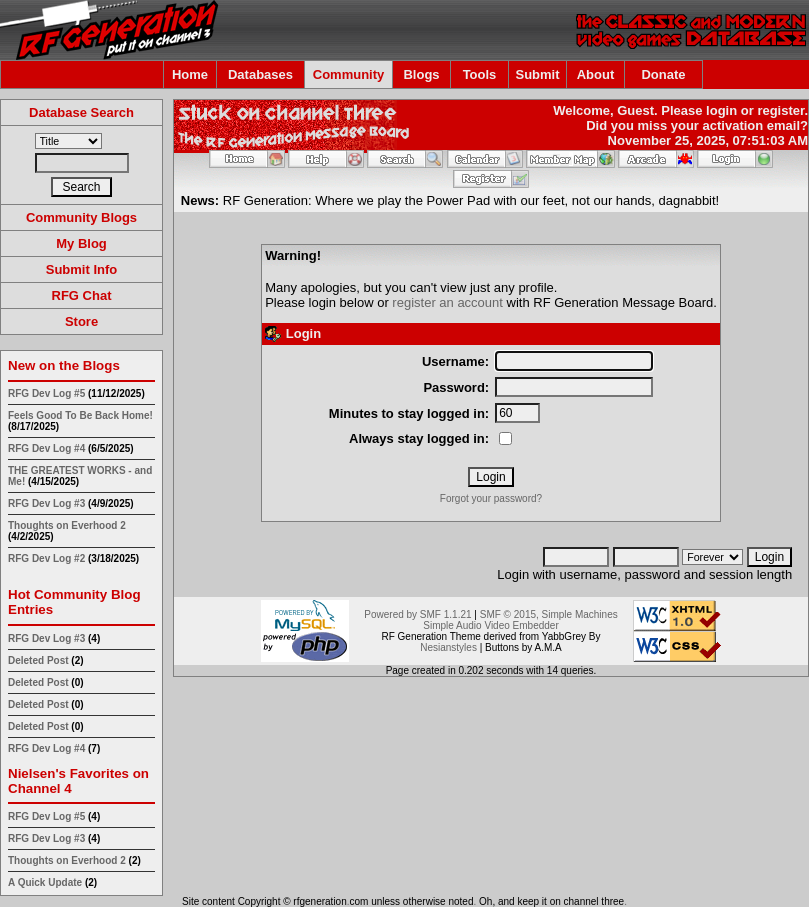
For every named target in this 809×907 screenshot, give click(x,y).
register (780, 110)
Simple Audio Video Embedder (490, 625)
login (721, 110)
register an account (447, 302)
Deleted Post (38, 660)
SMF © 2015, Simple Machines (549, 614)
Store (81, 321)
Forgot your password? (491, 498)
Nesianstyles (448, 647)
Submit (537, 74)
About (596, 74)
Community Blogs (81, 217)
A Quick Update (46, 882)
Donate (663, 74)
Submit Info (82, 269)
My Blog (81, 243)
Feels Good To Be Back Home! (80, 415)
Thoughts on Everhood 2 (67, 525)
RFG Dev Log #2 (46, 558)
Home (190, 74)
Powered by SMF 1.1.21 (417, 614)
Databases (260, 74)
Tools (480, 74)
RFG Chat (82, 295)
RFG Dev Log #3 (46, 503)
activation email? (755, 125)
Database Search (81, 112)
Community (349, 74)
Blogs (421, 74)
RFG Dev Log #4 (46, 448)
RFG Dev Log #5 (46, 393)
